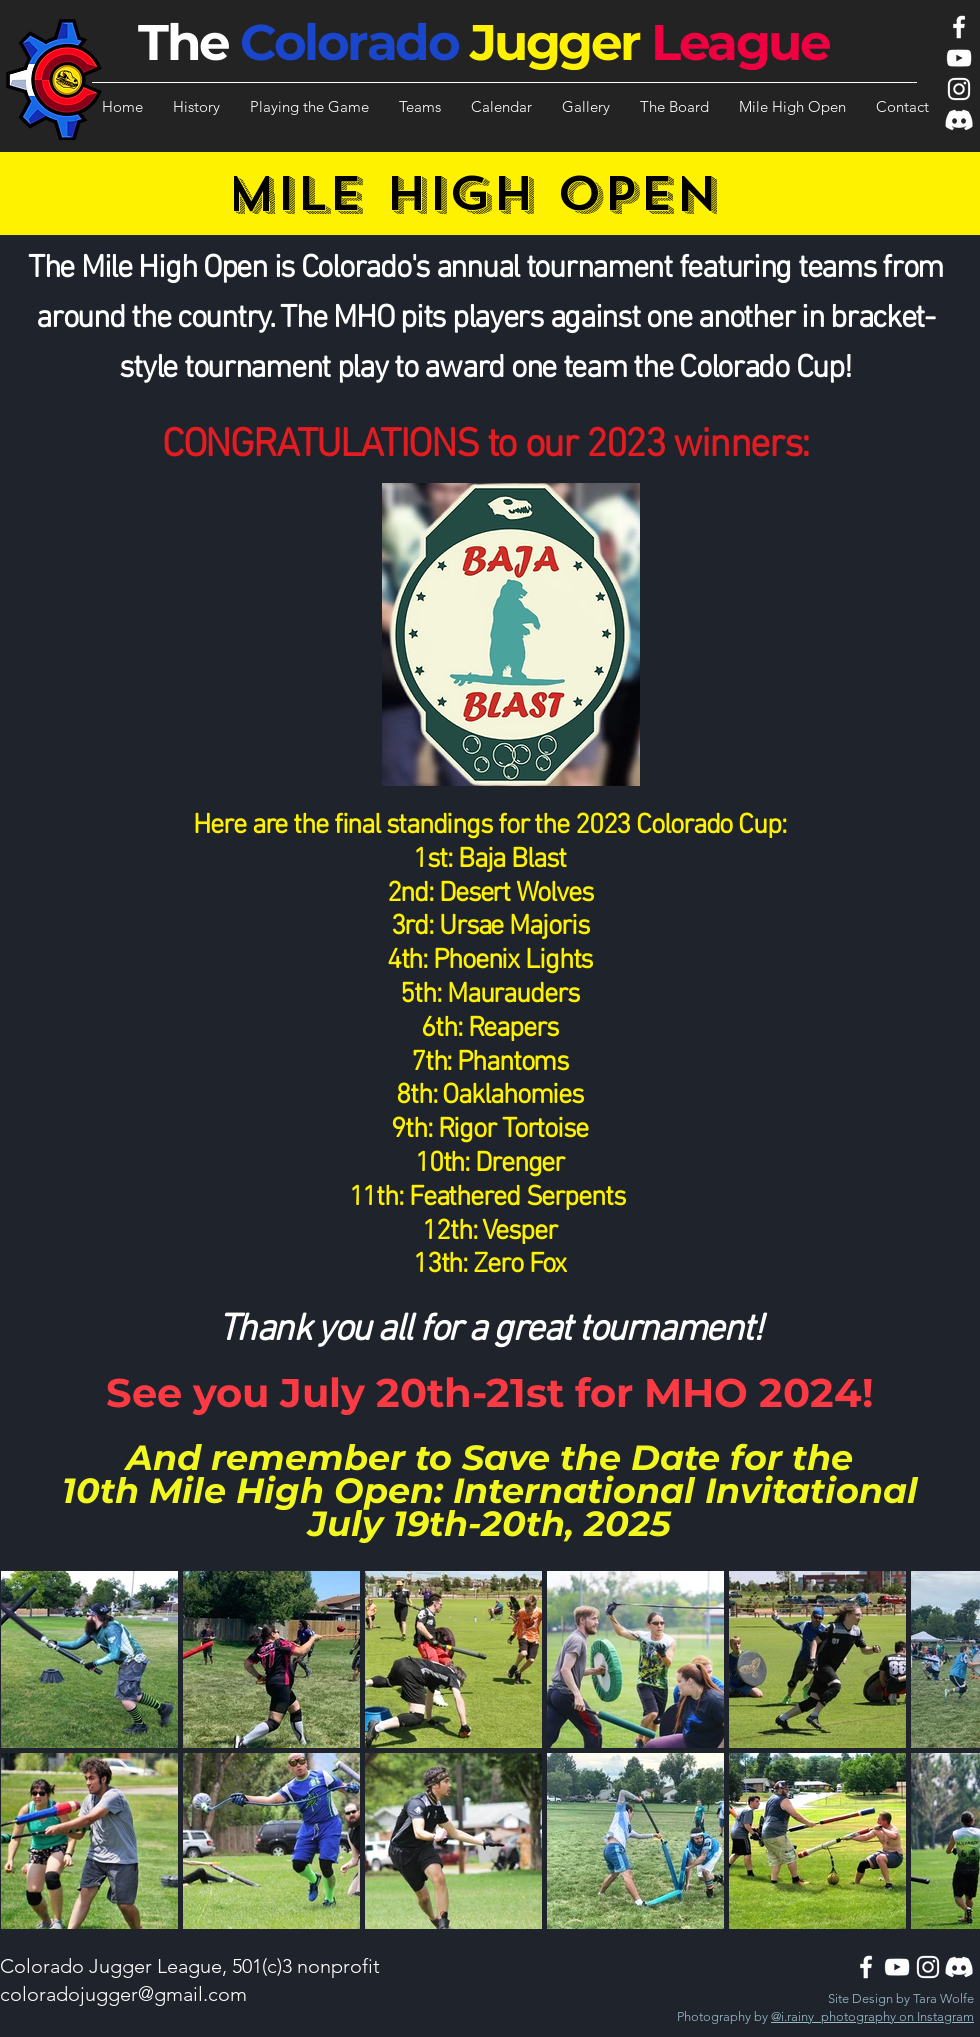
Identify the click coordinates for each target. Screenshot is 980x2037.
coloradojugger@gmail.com (123, 1994)
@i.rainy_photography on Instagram (872, 2016)
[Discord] (959, 120)
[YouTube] (959, 58)
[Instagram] (959, 89)
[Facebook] (959, 27)
